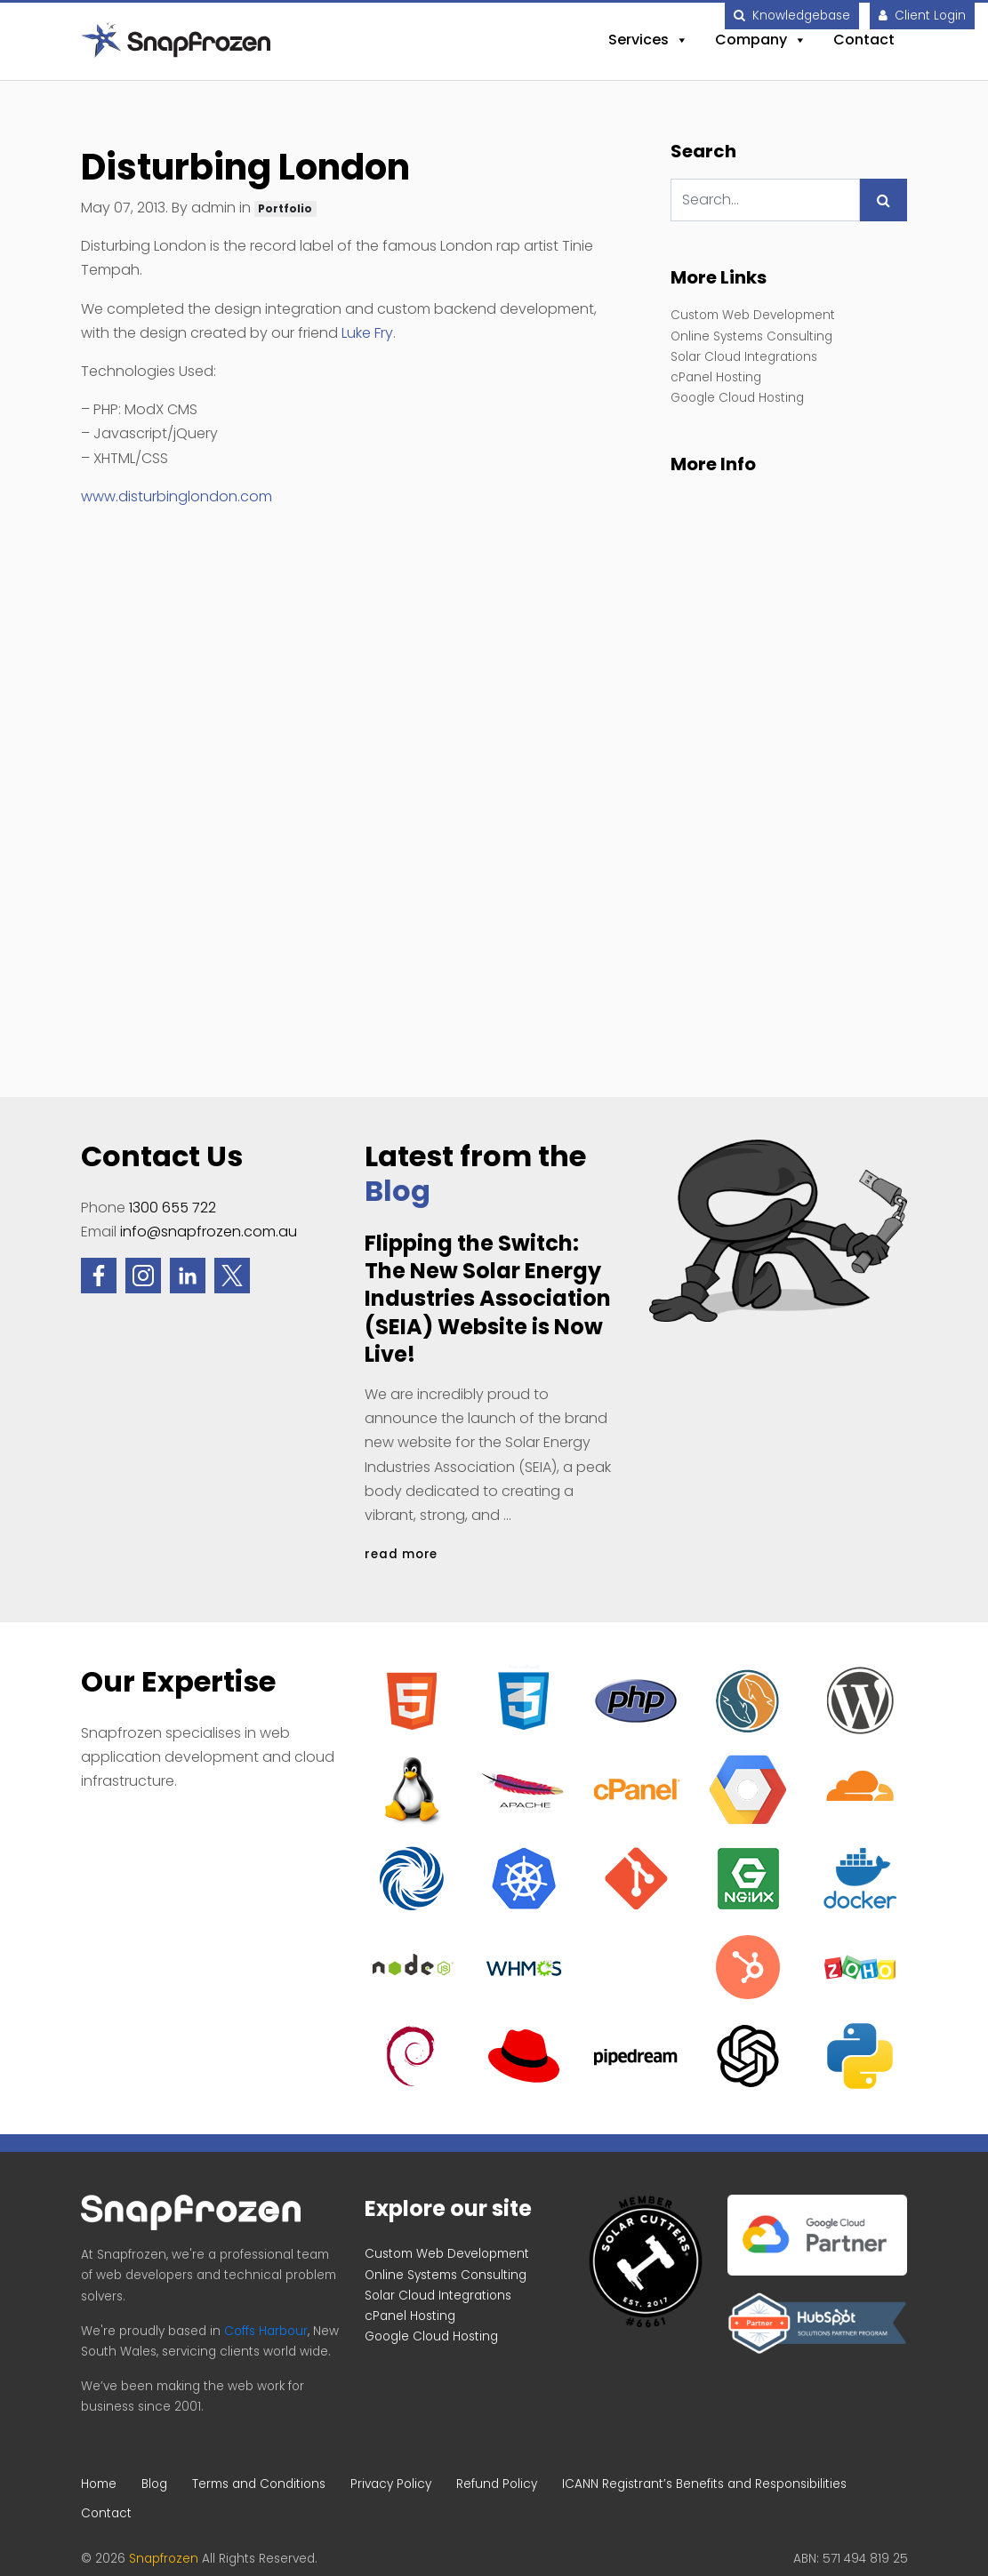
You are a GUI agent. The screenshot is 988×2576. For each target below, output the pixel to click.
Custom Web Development (753, 315)
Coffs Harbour (266, 2331)
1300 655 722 (172, 1207)
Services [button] (648, 40)
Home (98, 2484)
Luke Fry (367, 333)
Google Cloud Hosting (737, 397)
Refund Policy (496, 2484)
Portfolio (285, 208)
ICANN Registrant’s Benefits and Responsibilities (704, 2484)
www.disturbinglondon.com (176, 496)
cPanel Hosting (716, 377)
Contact (864, 39)
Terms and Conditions (258, 2484)
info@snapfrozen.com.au (208, 1231)
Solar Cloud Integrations (744, 356)
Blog (397, 1191)
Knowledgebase (792, 15)
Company (761, 40)
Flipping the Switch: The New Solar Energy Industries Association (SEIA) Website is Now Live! (488, 1298)
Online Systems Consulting (751, 336)
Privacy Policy (390, 2484)
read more (401, 1554)
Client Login (922, 15)
